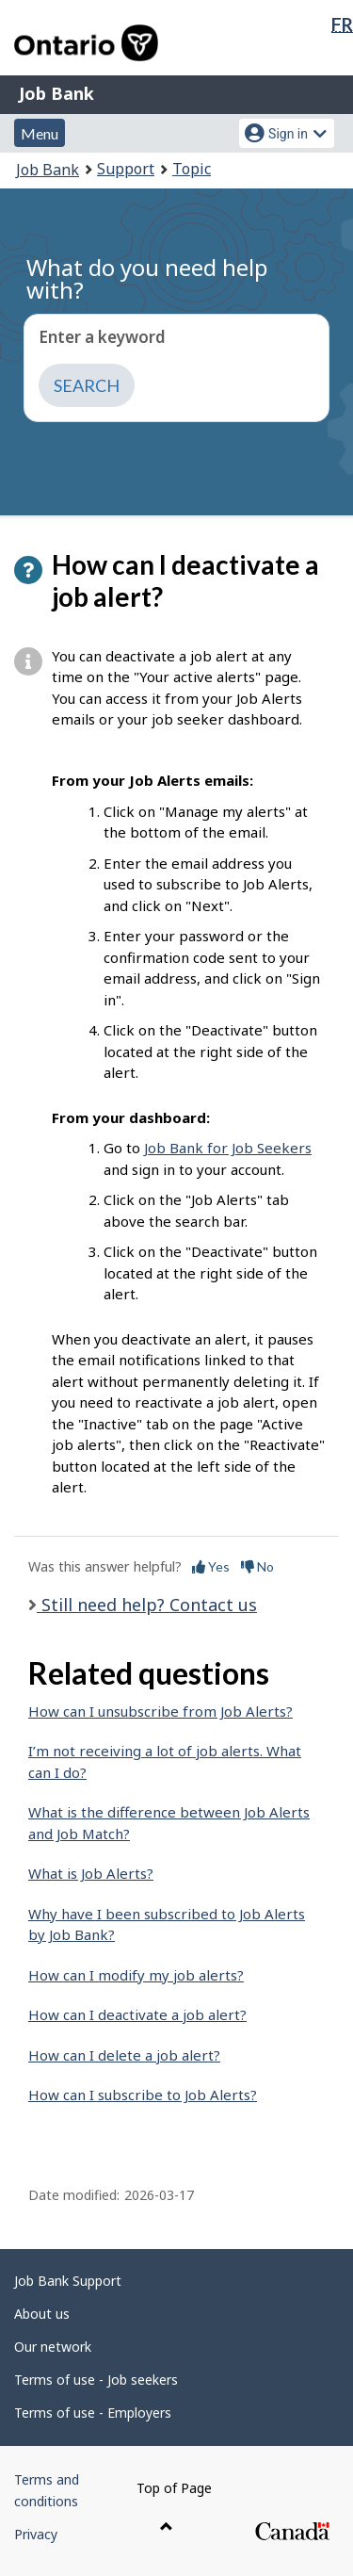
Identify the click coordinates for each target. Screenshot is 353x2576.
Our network (52, 2347)
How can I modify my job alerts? (136, 1974)
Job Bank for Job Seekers (228, 1147)
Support (125, 168)
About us (42, 2314)
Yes (211, 1566)
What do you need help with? (147, 278)
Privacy (35, 2534)
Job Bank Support (67, 2281)
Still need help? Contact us (147, 1604)
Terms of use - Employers (92, 2412)
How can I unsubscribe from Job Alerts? (160, 1711)
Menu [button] (39, 133)
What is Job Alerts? (90, 1873)
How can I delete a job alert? (124, 2055)
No (257, 1566)
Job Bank (56, 93)
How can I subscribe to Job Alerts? (142, 2094)
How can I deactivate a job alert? (137, 2014)
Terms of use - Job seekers (96, 2380)
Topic (191, 168)
